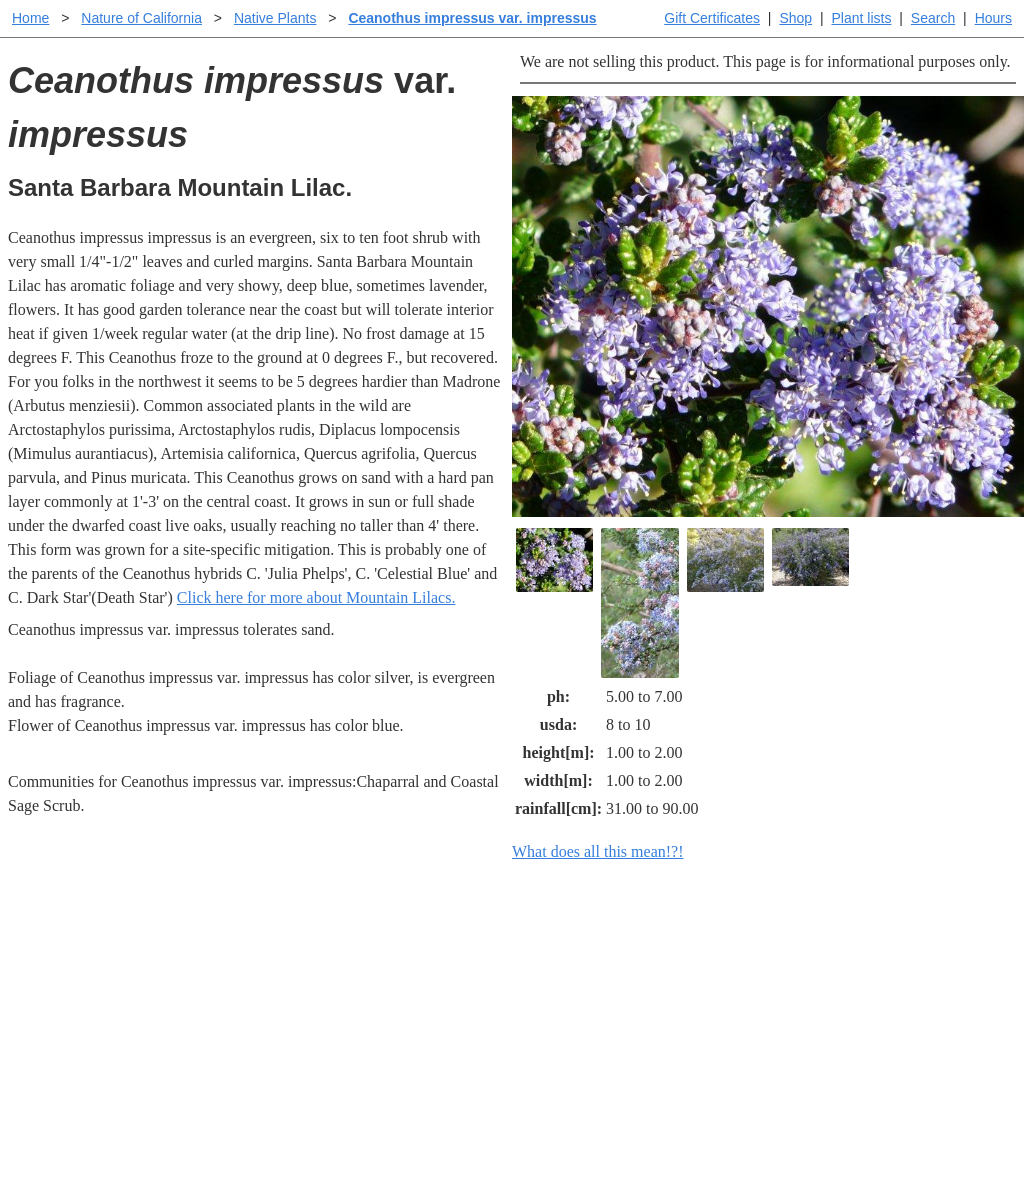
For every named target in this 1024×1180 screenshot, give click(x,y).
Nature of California (141, 18)
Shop (795, 18)
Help (531, 948)
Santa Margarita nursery (845, 980)
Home (30, 18)
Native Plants (275, 18)
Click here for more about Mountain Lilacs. (316, 597)
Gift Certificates (712, 18)
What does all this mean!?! (598, 851)
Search (933, 18)
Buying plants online (582, 980)
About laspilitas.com (834, 1012)
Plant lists (862, 18)
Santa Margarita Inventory (852, 948)
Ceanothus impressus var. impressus (472, 18)
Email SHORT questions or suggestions (391, 1115)
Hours (993, 18)
